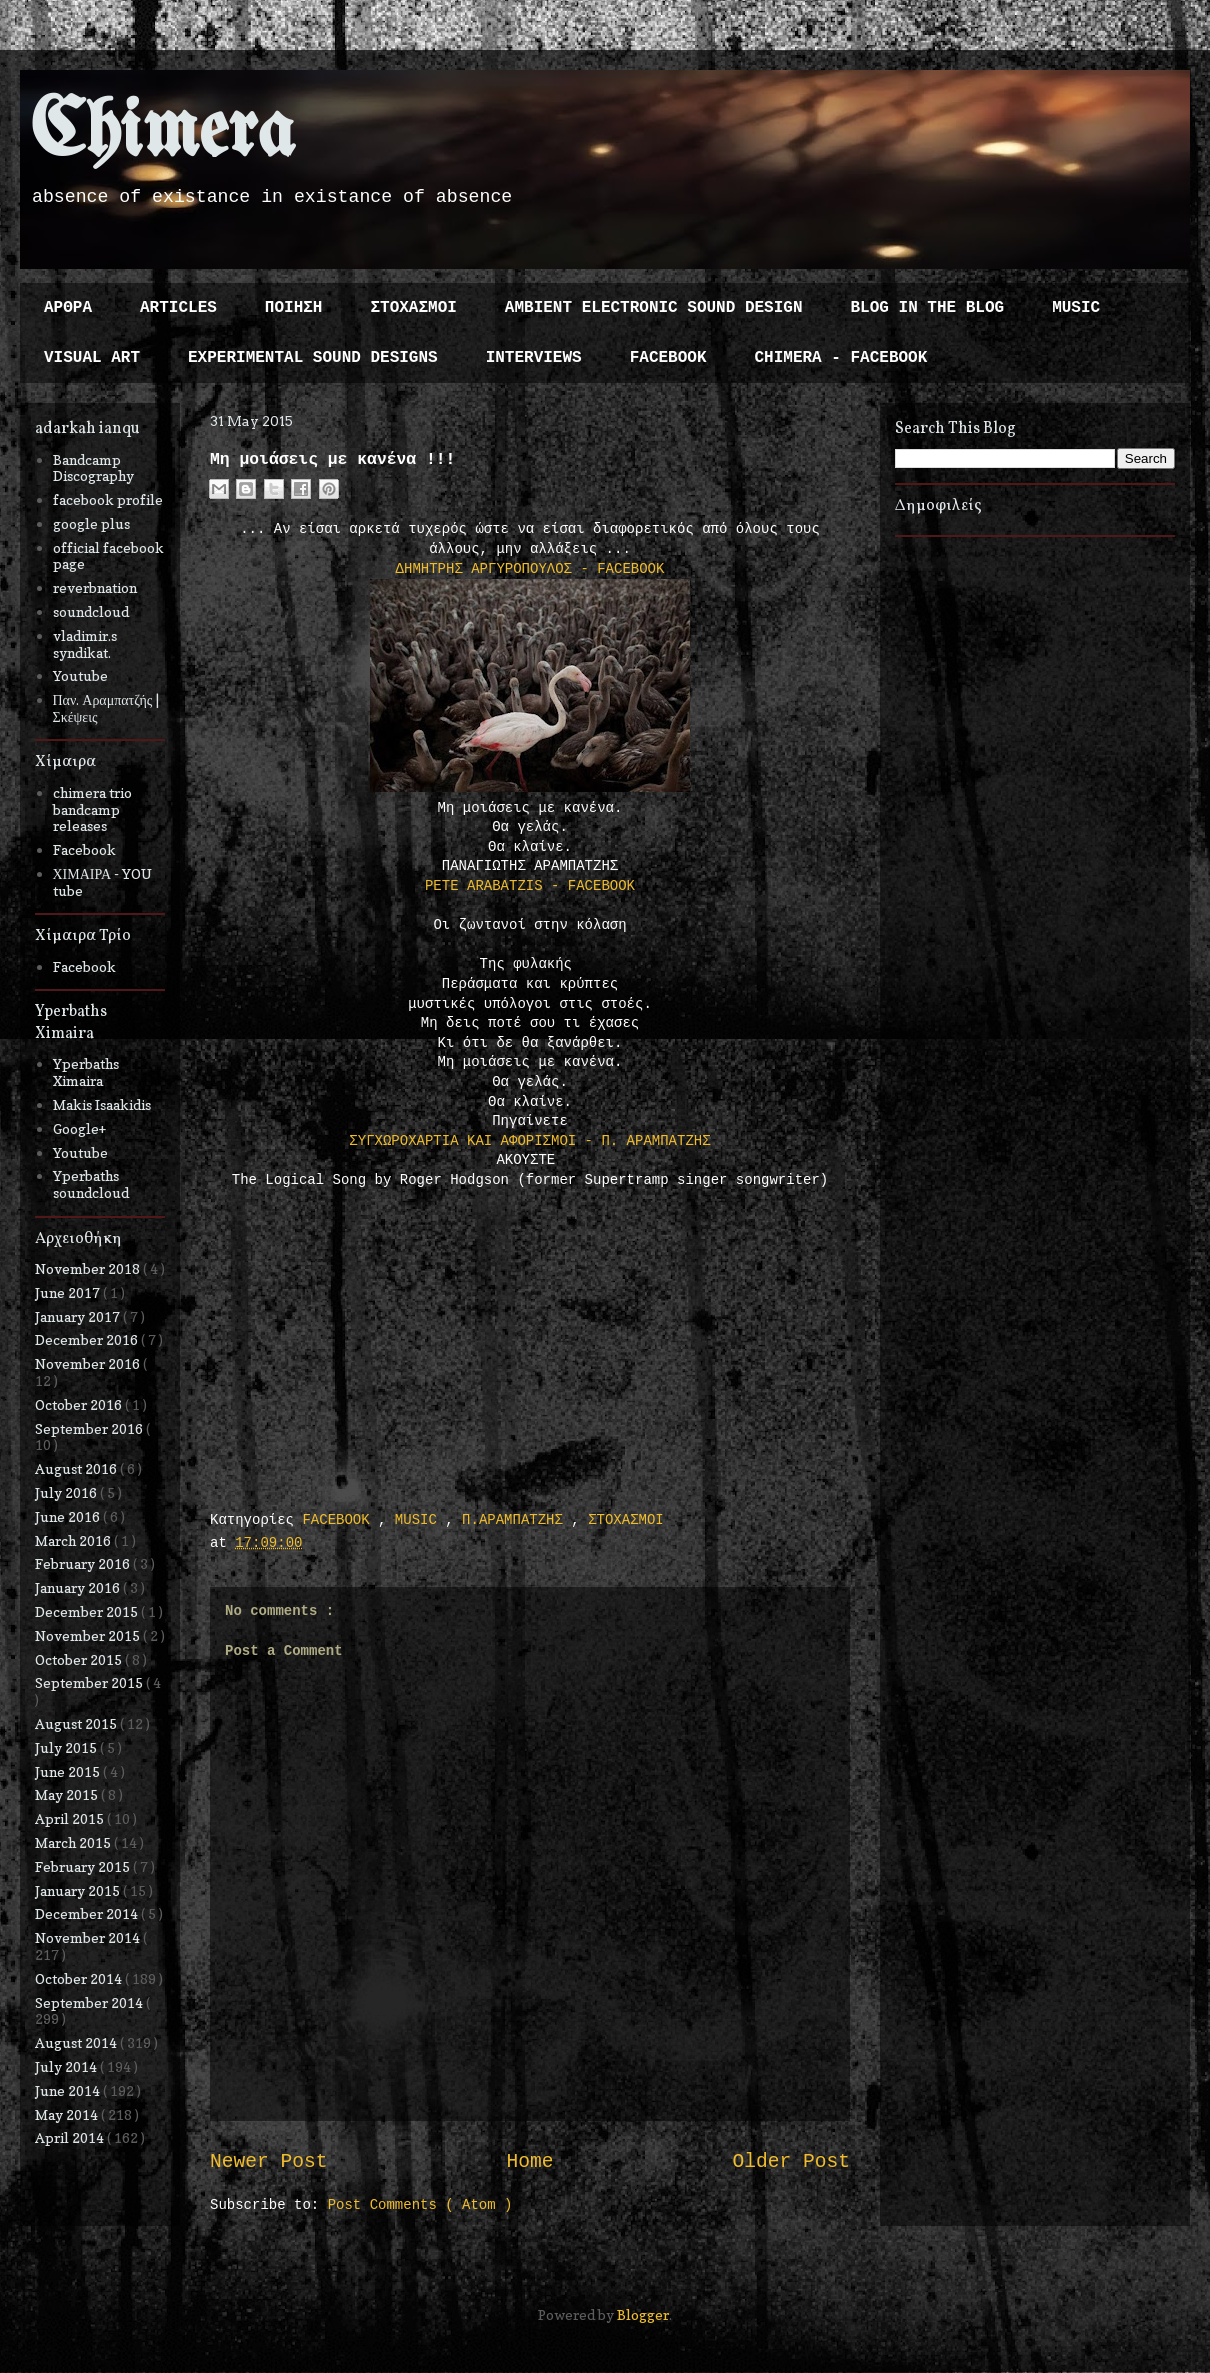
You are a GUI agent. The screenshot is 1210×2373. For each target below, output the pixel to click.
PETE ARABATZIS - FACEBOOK (530, 886)
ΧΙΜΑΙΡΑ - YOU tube (103, 882)
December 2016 (88, 1339)
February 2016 (84, 1563)
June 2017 (69, 1292)
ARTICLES (178, 308)
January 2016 (79, 1587)
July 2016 (67, 1492)
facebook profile (108, 499)
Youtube (80, 675)
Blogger (643, 2314)
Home (529, 2162)
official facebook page (108, 556)
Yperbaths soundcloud (91, 1184)
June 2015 (69, 1771)
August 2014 (77, 2042)
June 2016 (69, 1516)
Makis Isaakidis (102, 1104)
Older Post (791, 2162)
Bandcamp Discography (93, 468)
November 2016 (89, 1363)
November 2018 (89, 1268)
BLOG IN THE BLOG (928, 308)
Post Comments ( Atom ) (420, 2205)
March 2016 (74, 1540)
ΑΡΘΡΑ (68, 308)
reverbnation (95, 587)
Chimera (162, 133)
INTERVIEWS (534, 358)
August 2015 (77, 1723)
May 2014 (68, 2114)
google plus (91, 523)
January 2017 (79, 1316)
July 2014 (67, 2066)
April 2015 (71, 1818)
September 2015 (90, 1682)
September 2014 (90, 2002)
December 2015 (88, 1611)
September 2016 (90, 1428)
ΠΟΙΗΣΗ (294, 308)
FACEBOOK (668, 358)
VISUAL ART (92, 358)
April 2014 (71, 2137)
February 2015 (84, 1866)
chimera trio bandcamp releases (92, 809)
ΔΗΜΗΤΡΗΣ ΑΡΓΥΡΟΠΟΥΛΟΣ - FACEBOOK (530, 569)
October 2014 (80, 1978)
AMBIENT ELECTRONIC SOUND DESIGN (654, 308)
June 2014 (69, 2090)
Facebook (84, 849)
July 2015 (67, 1747)
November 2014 (89, 1937)
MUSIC (1076, 308)
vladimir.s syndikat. (85, 644)
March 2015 (74, 1842)
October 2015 (80, 1659)
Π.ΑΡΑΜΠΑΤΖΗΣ (516, 1520)
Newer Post (269, 2162)
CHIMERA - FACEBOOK (840, 358)
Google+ (79, 1128)
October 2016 (80, 1404)
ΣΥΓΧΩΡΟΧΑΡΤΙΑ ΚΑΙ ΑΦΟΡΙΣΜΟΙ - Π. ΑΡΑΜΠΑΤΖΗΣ (529, 1141)
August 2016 (77, 1468)
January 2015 (79, 1890)
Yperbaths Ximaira (86, 1072)
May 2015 (68, 1794)
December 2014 (88, 1913)
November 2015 (89, 1635)
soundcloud (91, 611)
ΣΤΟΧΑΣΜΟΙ (413, 308)
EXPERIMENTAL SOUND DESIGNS (313, 358)
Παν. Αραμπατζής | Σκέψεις (106, 708)
